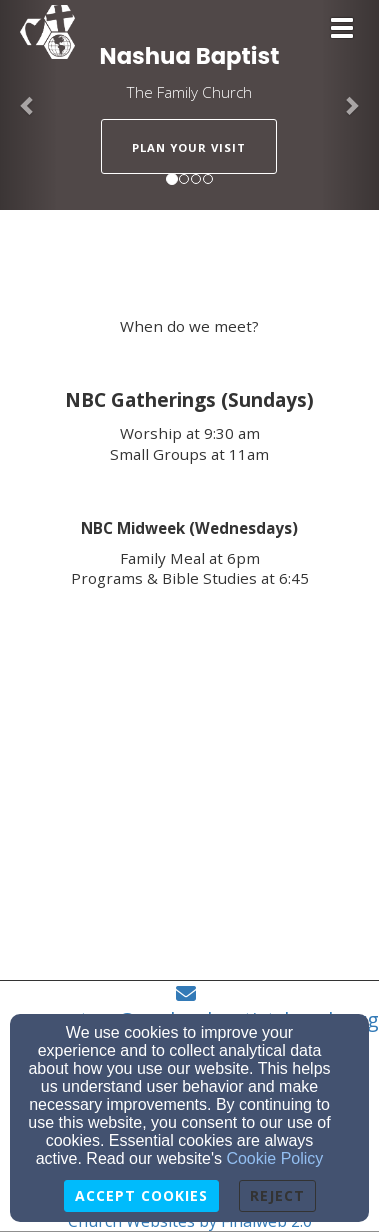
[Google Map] (189, 830)
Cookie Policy (274, 1158)
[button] (189, 146)
